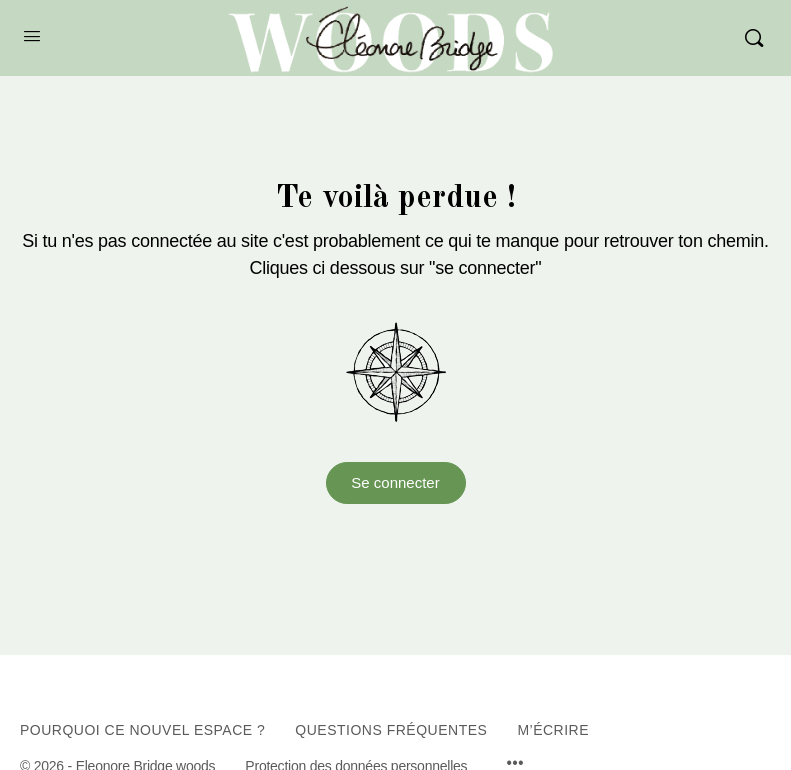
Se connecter (395, 482)
